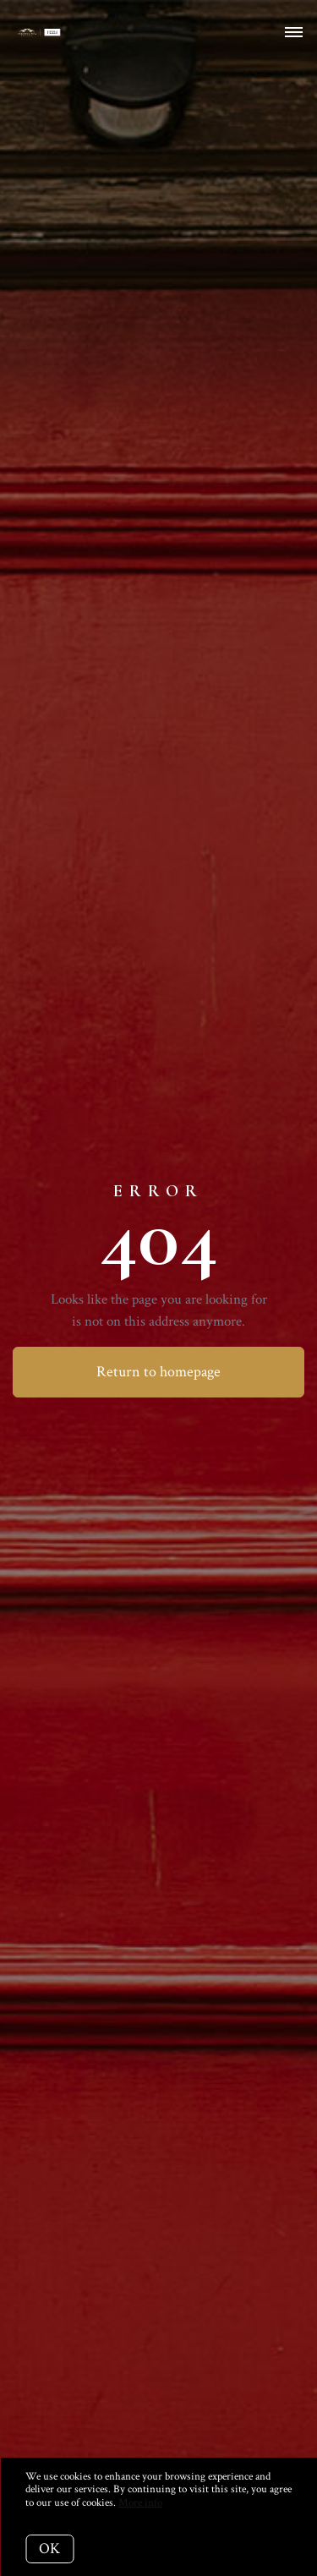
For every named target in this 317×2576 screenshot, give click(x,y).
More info (140, 2503)
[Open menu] (294, 32)
